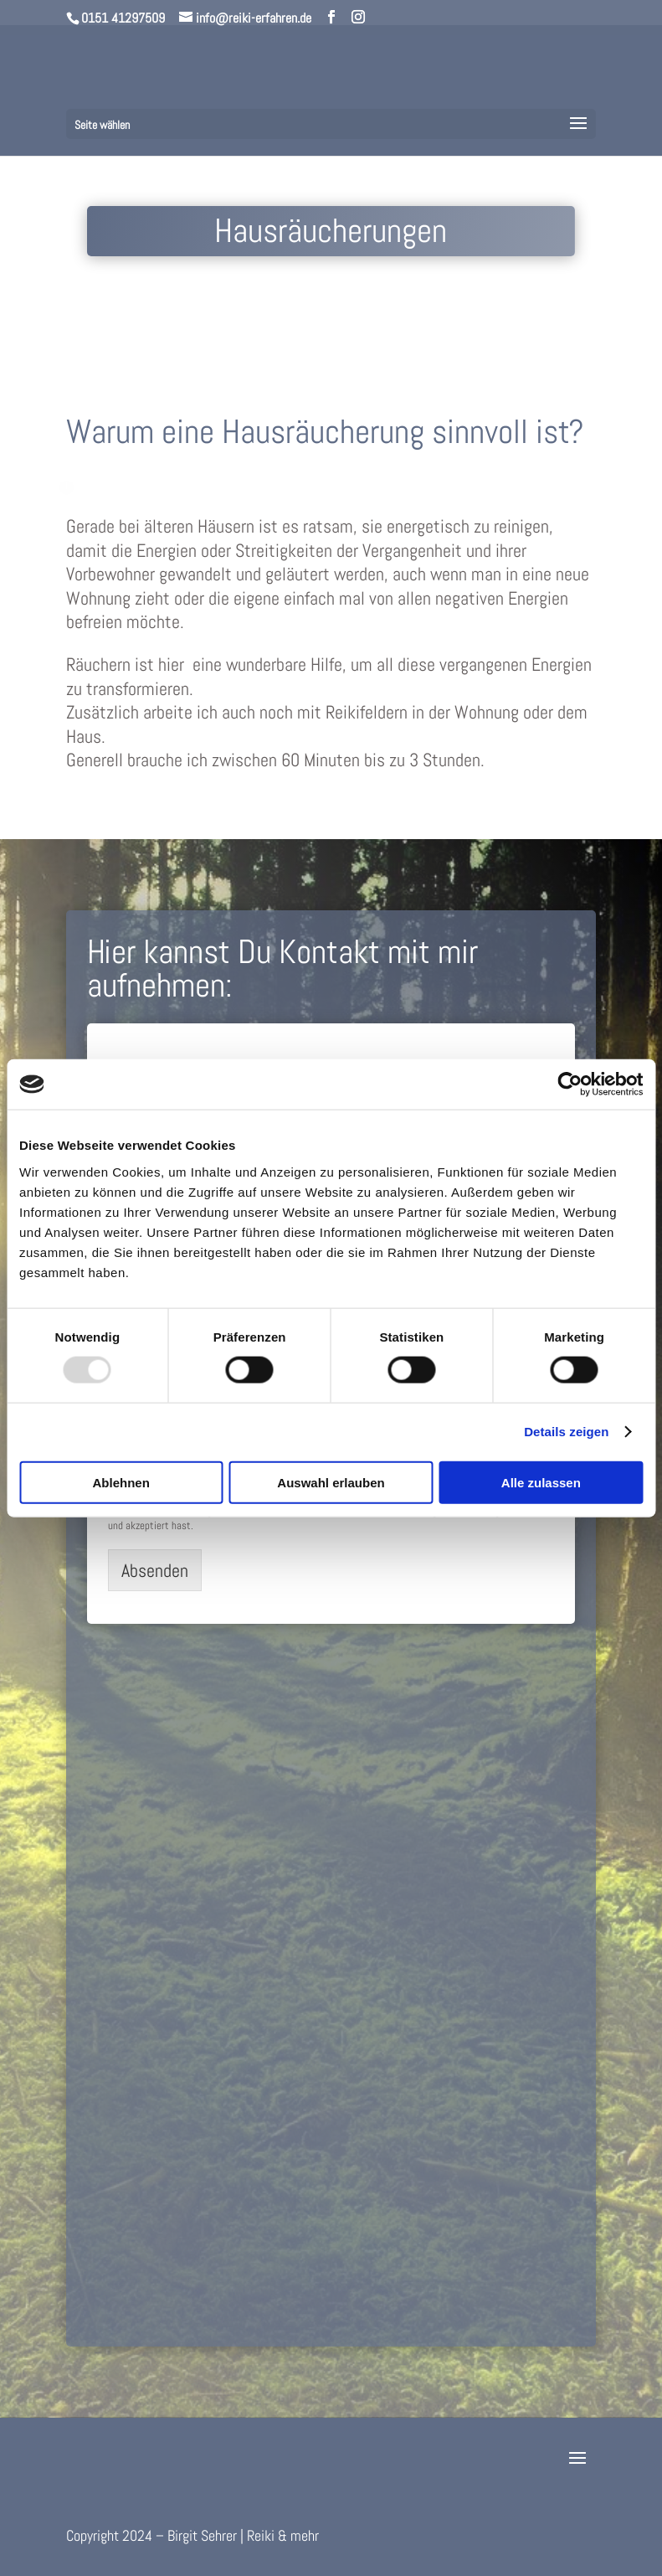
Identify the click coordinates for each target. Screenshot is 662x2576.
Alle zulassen (541, 1482)
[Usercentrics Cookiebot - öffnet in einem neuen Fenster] (569, 1084)
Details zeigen (566, 1432)
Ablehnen (121, 1482)
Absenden (154, 1570)
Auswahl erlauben (330, 1482)
